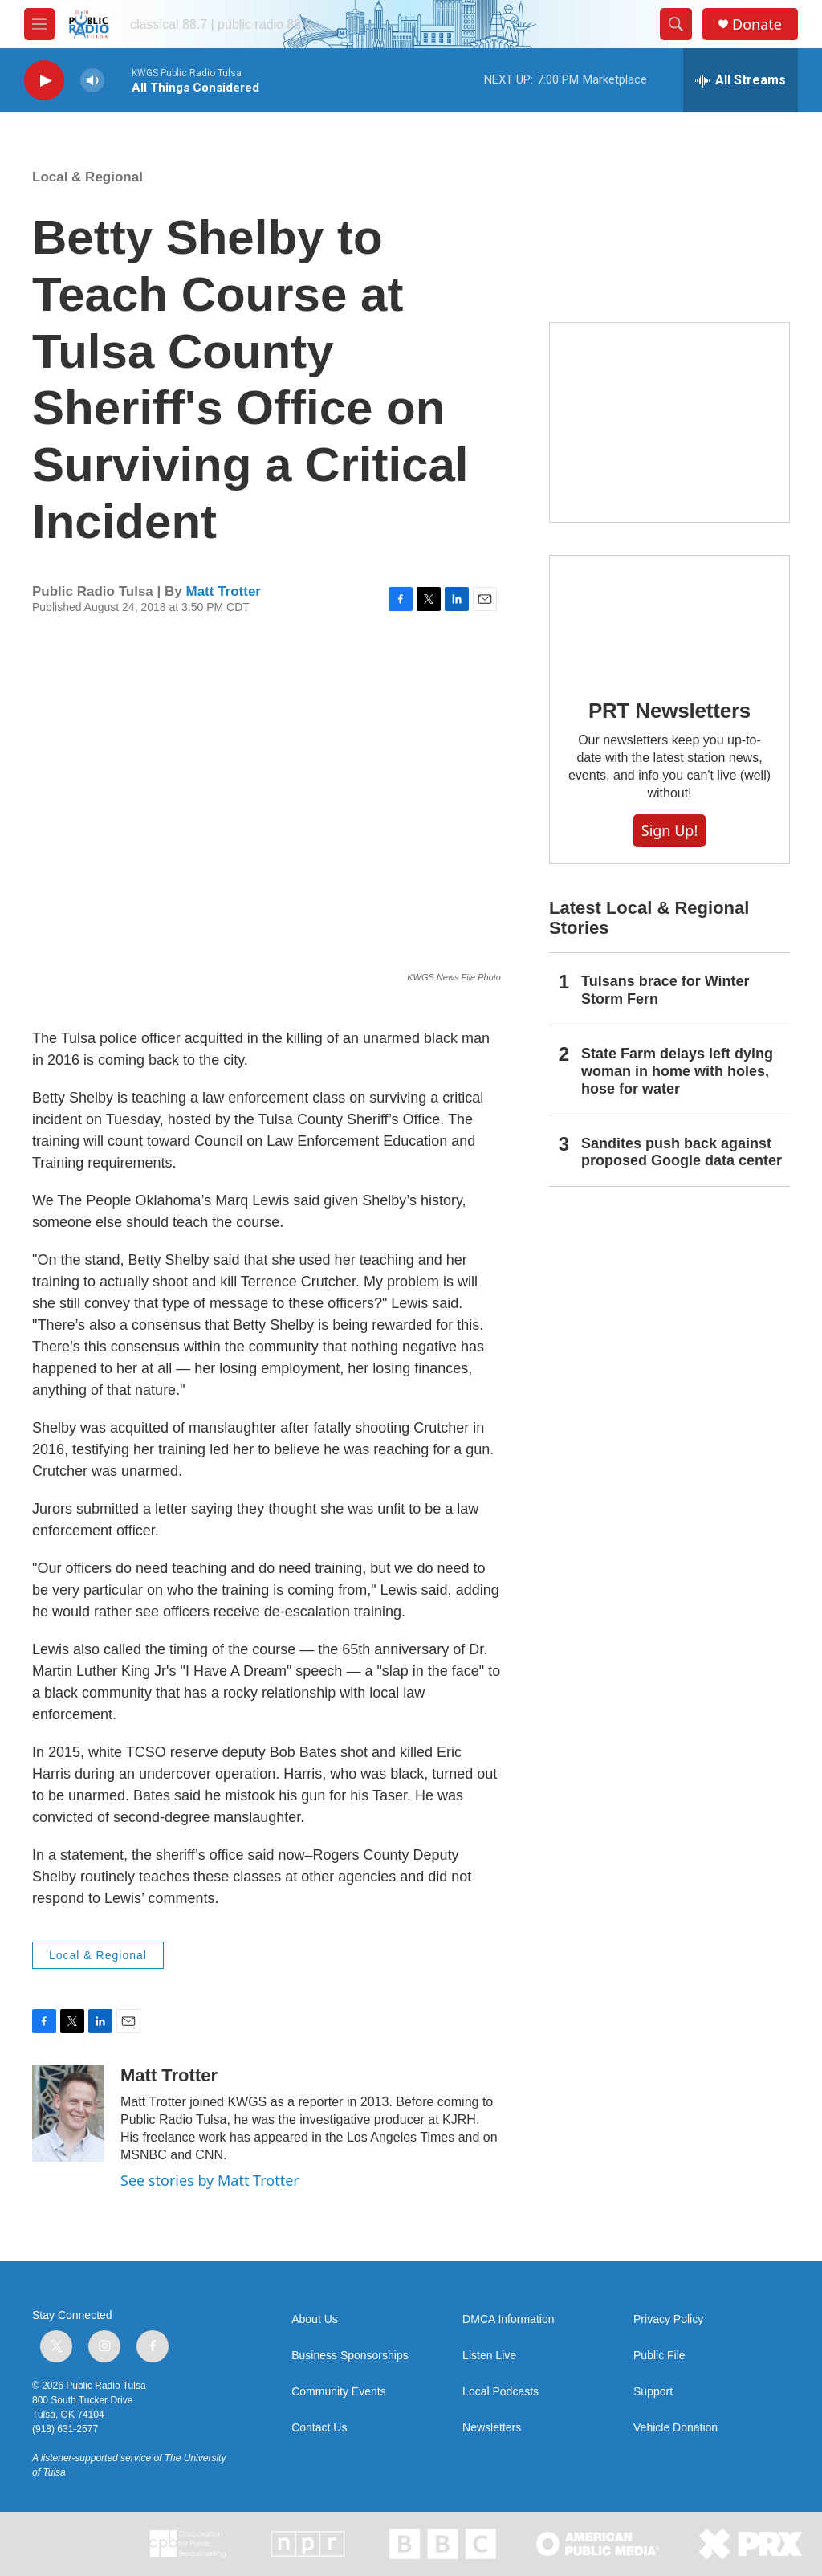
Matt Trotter (223, 591)
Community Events (338, 2392)
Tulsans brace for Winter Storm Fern (665, 990)
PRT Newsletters (669, 711)
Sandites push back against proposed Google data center (681, 1152)
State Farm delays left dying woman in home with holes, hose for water (677, 1071)
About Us (314, 2319)
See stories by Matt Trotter (209, 2180)
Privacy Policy (668, 2319)
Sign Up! (669, 830)
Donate (757, 24)
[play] (44, 80)
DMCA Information (508, 2319)
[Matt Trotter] (68, 2113)
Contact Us (319, 2428)
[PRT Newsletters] (669, 615)
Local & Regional (87, 177)
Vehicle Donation (675, 2428)
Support (653, 2392)
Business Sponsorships (350, 2356)
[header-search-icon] (676, 24)
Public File (659, 2356)
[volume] (92, 81)
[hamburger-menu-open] (39, 24)
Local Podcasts (500, 2392)
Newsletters (491, 2428)
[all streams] (740, 80)
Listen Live (489, 2356)
